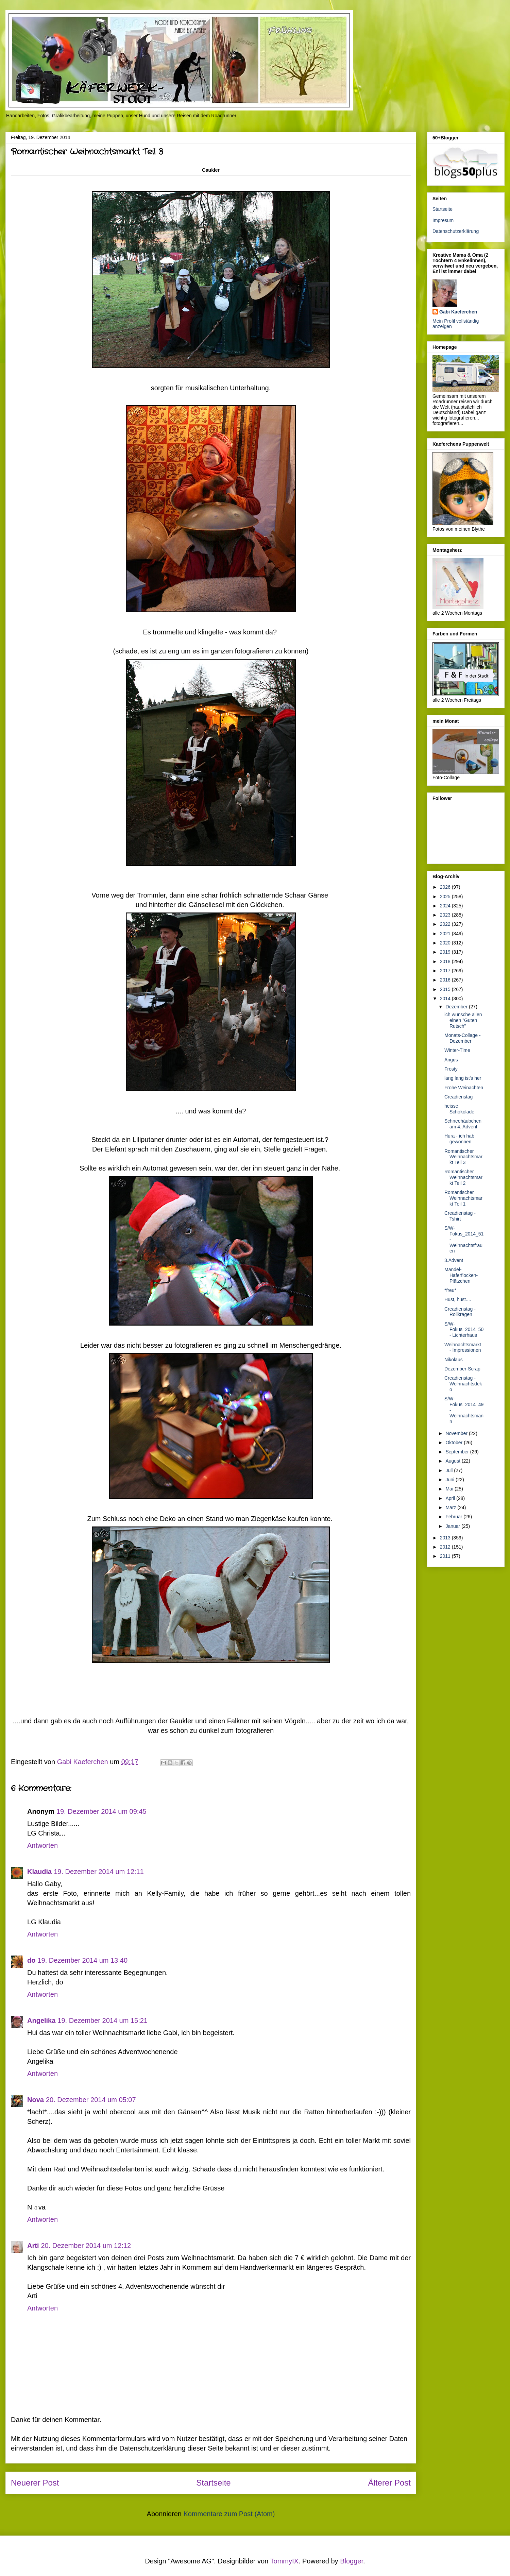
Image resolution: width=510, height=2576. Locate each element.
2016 (446, 980)
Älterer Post (389, 2482)
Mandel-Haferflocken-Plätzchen (461, 1275)
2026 (446, 887)
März (451, 1507)
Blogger (351, 2561)
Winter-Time (457, 1050)
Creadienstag (458, 1096)
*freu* (450, 1290)
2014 (446, 998)
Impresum (443, 220)
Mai (449, 1488)
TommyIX (284, 2561)
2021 (446, 933)
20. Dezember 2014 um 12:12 (86, 2245)
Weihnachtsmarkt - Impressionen (462, 1347)
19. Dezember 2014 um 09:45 (101, 1811)
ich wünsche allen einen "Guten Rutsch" (463, 1020)
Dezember (457, 1006)
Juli (449, 1470)
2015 (446, 989)
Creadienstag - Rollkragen (460, 1311)
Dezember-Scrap (462, 1368)
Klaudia (39, 1871)
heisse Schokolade (459, 1108)
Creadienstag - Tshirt (460, 1216)
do (31, 1960)
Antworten (42, 1845)
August (453, 1461)
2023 (446, 915)
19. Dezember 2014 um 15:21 (102, 2020)
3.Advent (453, 1260)
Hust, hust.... (457, 1299)
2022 (446, 924)
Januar (453, 1526)
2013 (446, 1537)
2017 (446, 970)
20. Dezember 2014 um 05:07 (91, 2099)
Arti (33, 2245)
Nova (35, 2099)
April (450, 1498)
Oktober (454, 1442)
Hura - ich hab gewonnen (459, 1138)
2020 (446, 942)
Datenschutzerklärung (455, 231)
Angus (451, 1059)
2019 (446, 952)
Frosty (451, 1069)
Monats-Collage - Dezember (462, 1038)
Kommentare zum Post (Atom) (229, 2514)
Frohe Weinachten (463, 1087)
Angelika (41, 2020)
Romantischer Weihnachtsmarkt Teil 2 (463, 1177)
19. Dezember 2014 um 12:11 (99, 1871)
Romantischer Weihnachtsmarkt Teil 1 (463, 1198)
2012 (446, 1547)
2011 (446, 1556)
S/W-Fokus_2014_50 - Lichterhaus (463, 1329)
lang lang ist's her (462, 1078)
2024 (446, 905)
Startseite (213, 2482)
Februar (454, 1516)
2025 (446, 896)
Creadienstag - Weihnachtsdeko (463, 1383)
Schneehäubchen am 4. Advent (462, 1123)
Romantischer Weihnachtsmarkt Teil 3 (463, 1156)
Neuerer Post (35, 2482)
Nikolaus (453, 1359)
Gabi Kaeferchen (458, 311)
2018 (446, 961)
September (457, 1451)
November (457, 1433)
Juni (450, 1479)
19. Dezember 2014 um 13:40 (82, 1960)
